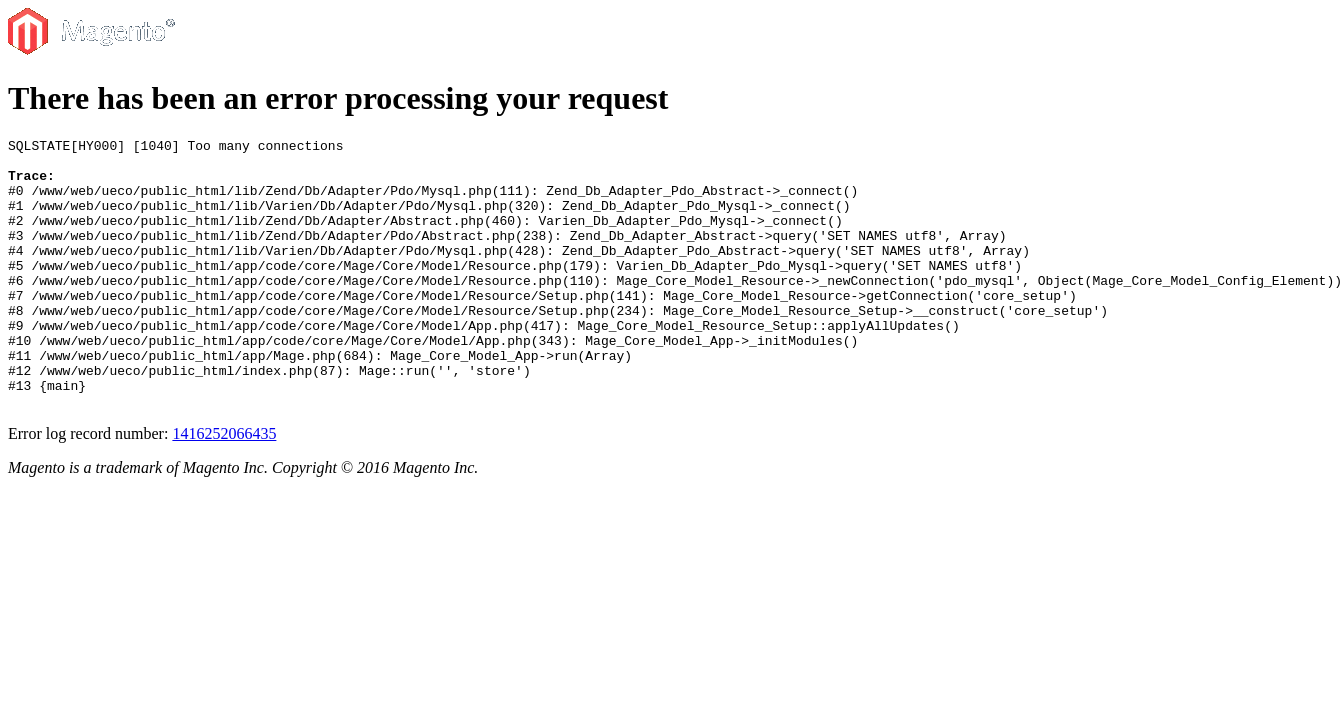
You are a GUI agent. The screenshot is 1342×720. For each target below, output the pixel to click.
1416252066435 (224, 487)
